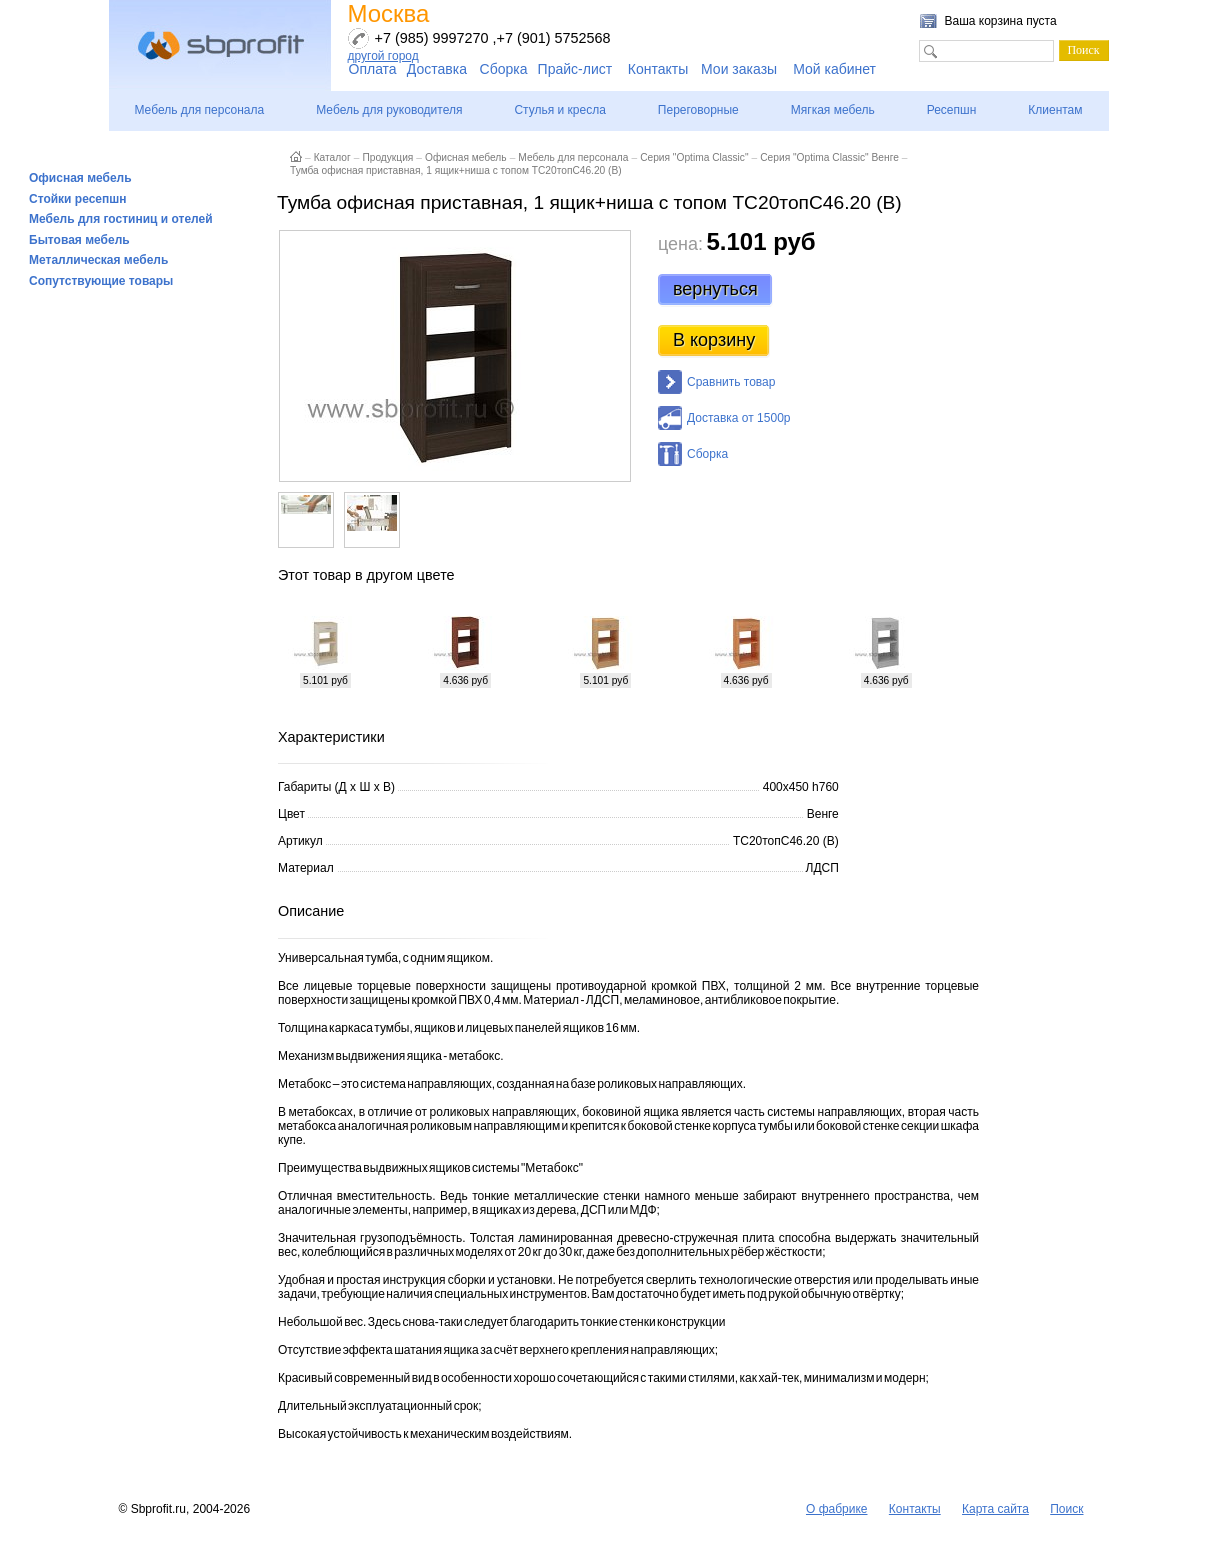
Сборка (504, 69)
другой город (383, 56)
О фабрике (837, 1509)
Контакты (658, 69)
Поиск (1066, 1509)
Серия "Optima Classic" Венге (829, 157)
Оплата (373, 69)
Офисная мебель (80, 178)
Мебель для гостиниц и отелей (121, 219)
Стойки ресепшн (78, 199)
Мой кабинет (834, 69)
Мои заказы (739, 69)
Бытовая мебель (79, 240)
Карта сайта (995, 1509)
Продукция (387, 157)
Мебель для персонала (199, 110)
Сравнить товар (731, 382)
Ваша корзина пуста (1001, 21)
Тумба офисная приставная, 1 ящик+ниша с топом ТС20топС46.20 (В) (456, 170)
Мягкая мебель (833, 110)
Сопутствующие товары (101, 281)
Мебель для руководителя (389, 110)
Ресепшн (952, 110)
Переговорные (698, 110)
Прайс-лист (575, 69)
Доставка (437, 69)
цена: (680, 244)
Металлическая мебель (98, 260)
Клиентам (1055, 110)
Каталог (332, 157)
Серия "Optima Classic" (694, 157)
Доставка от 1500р (738, 418)
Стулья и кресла (559, 110)
